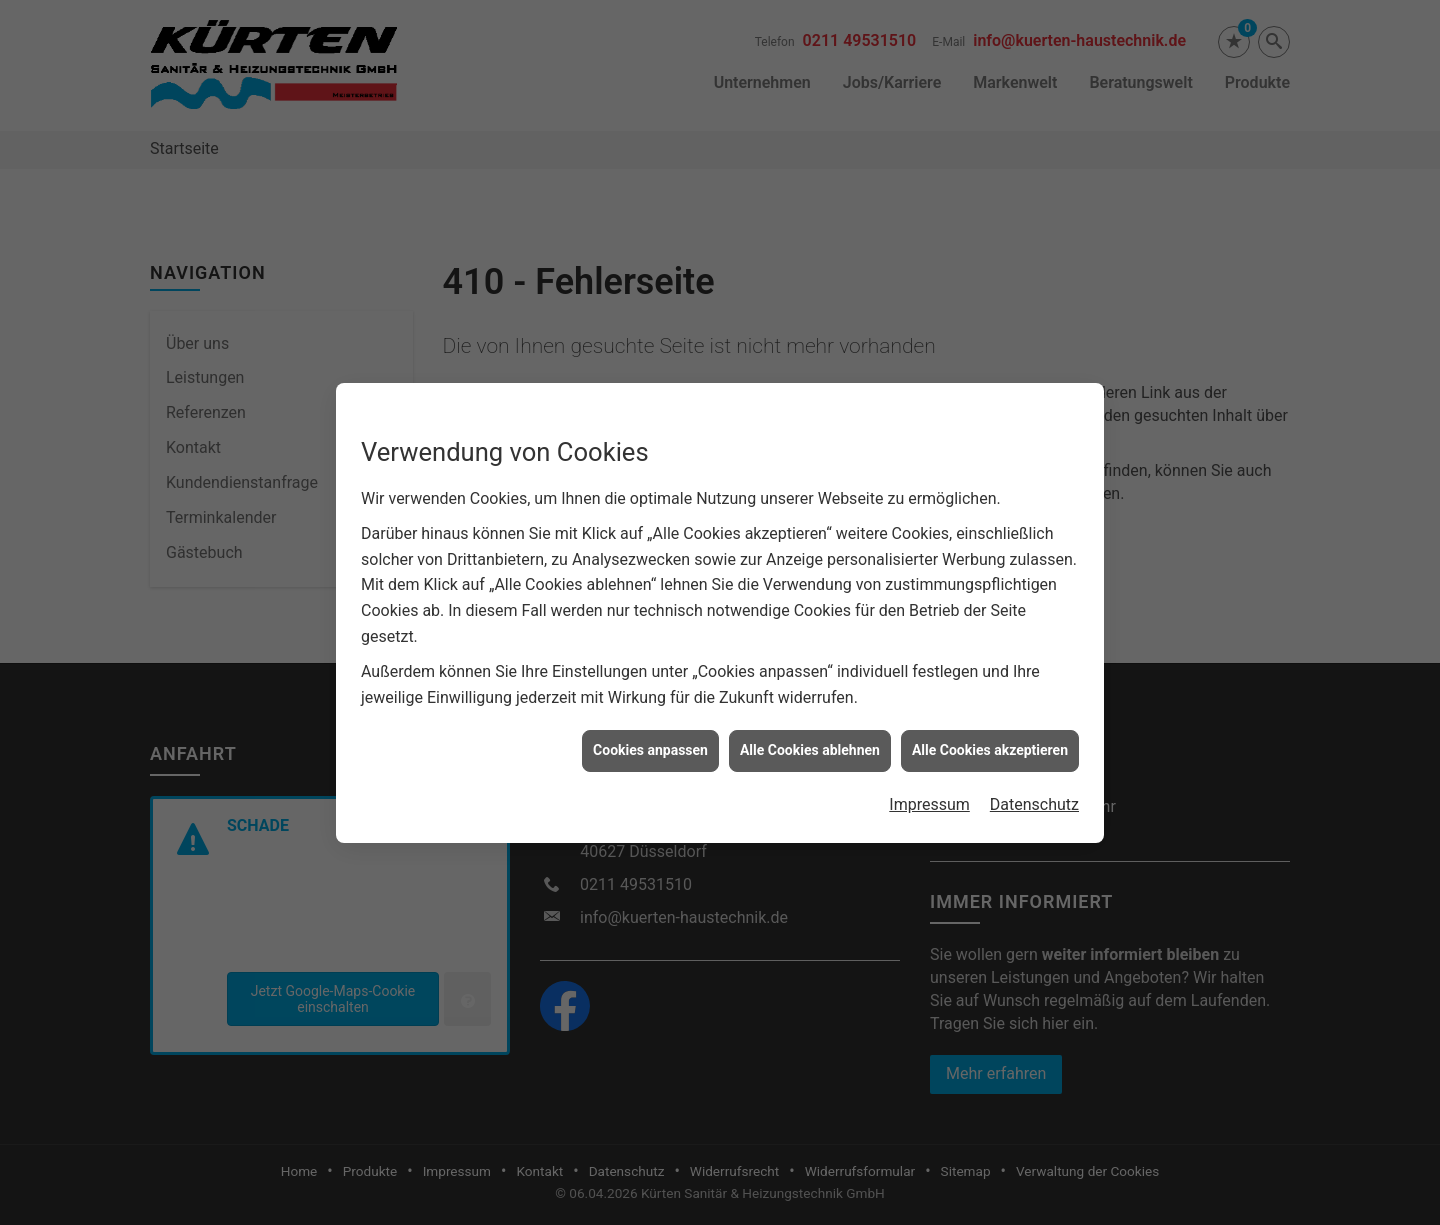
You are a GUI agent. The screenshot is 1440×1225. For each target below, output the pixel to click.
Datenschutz (1034, 779)
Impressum (929, 779)
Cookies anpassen (650, 726)
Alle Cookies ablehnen (810, 726)
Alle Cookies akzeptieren (990, 726)
